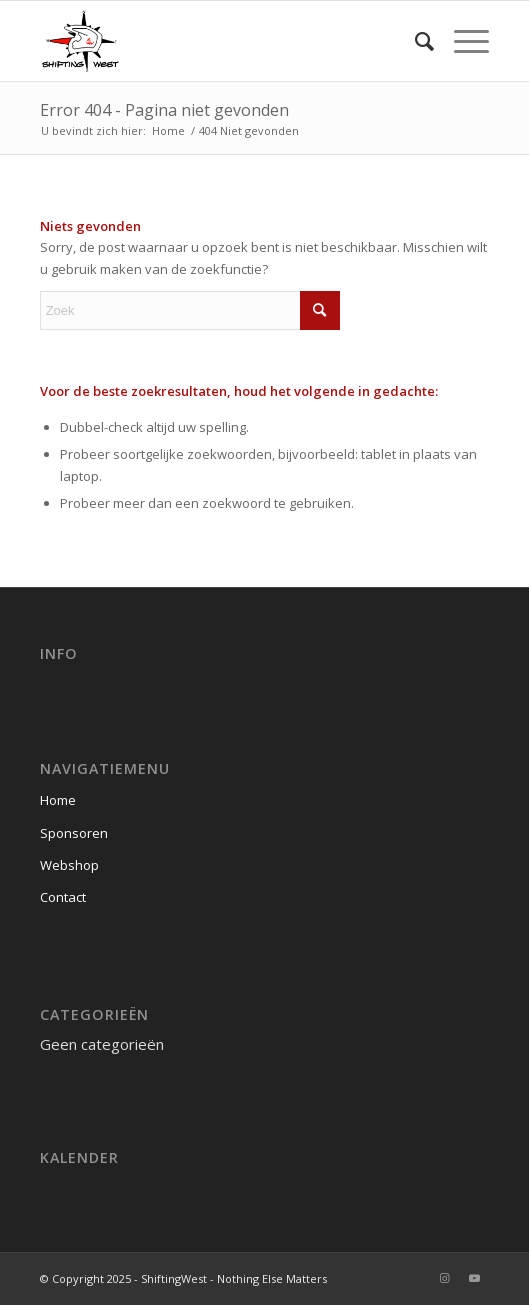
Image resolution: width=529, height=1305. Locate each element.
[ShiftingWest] (220, 41)
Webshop (69, 865)
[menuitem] (414, 41)
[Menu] (461, 41)
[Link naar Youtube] (474, 1278)
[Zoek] (414, 41)
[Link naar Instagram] (444, 1278)
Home (58, 800)
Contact (63, 897)
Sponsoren (74, 833)
